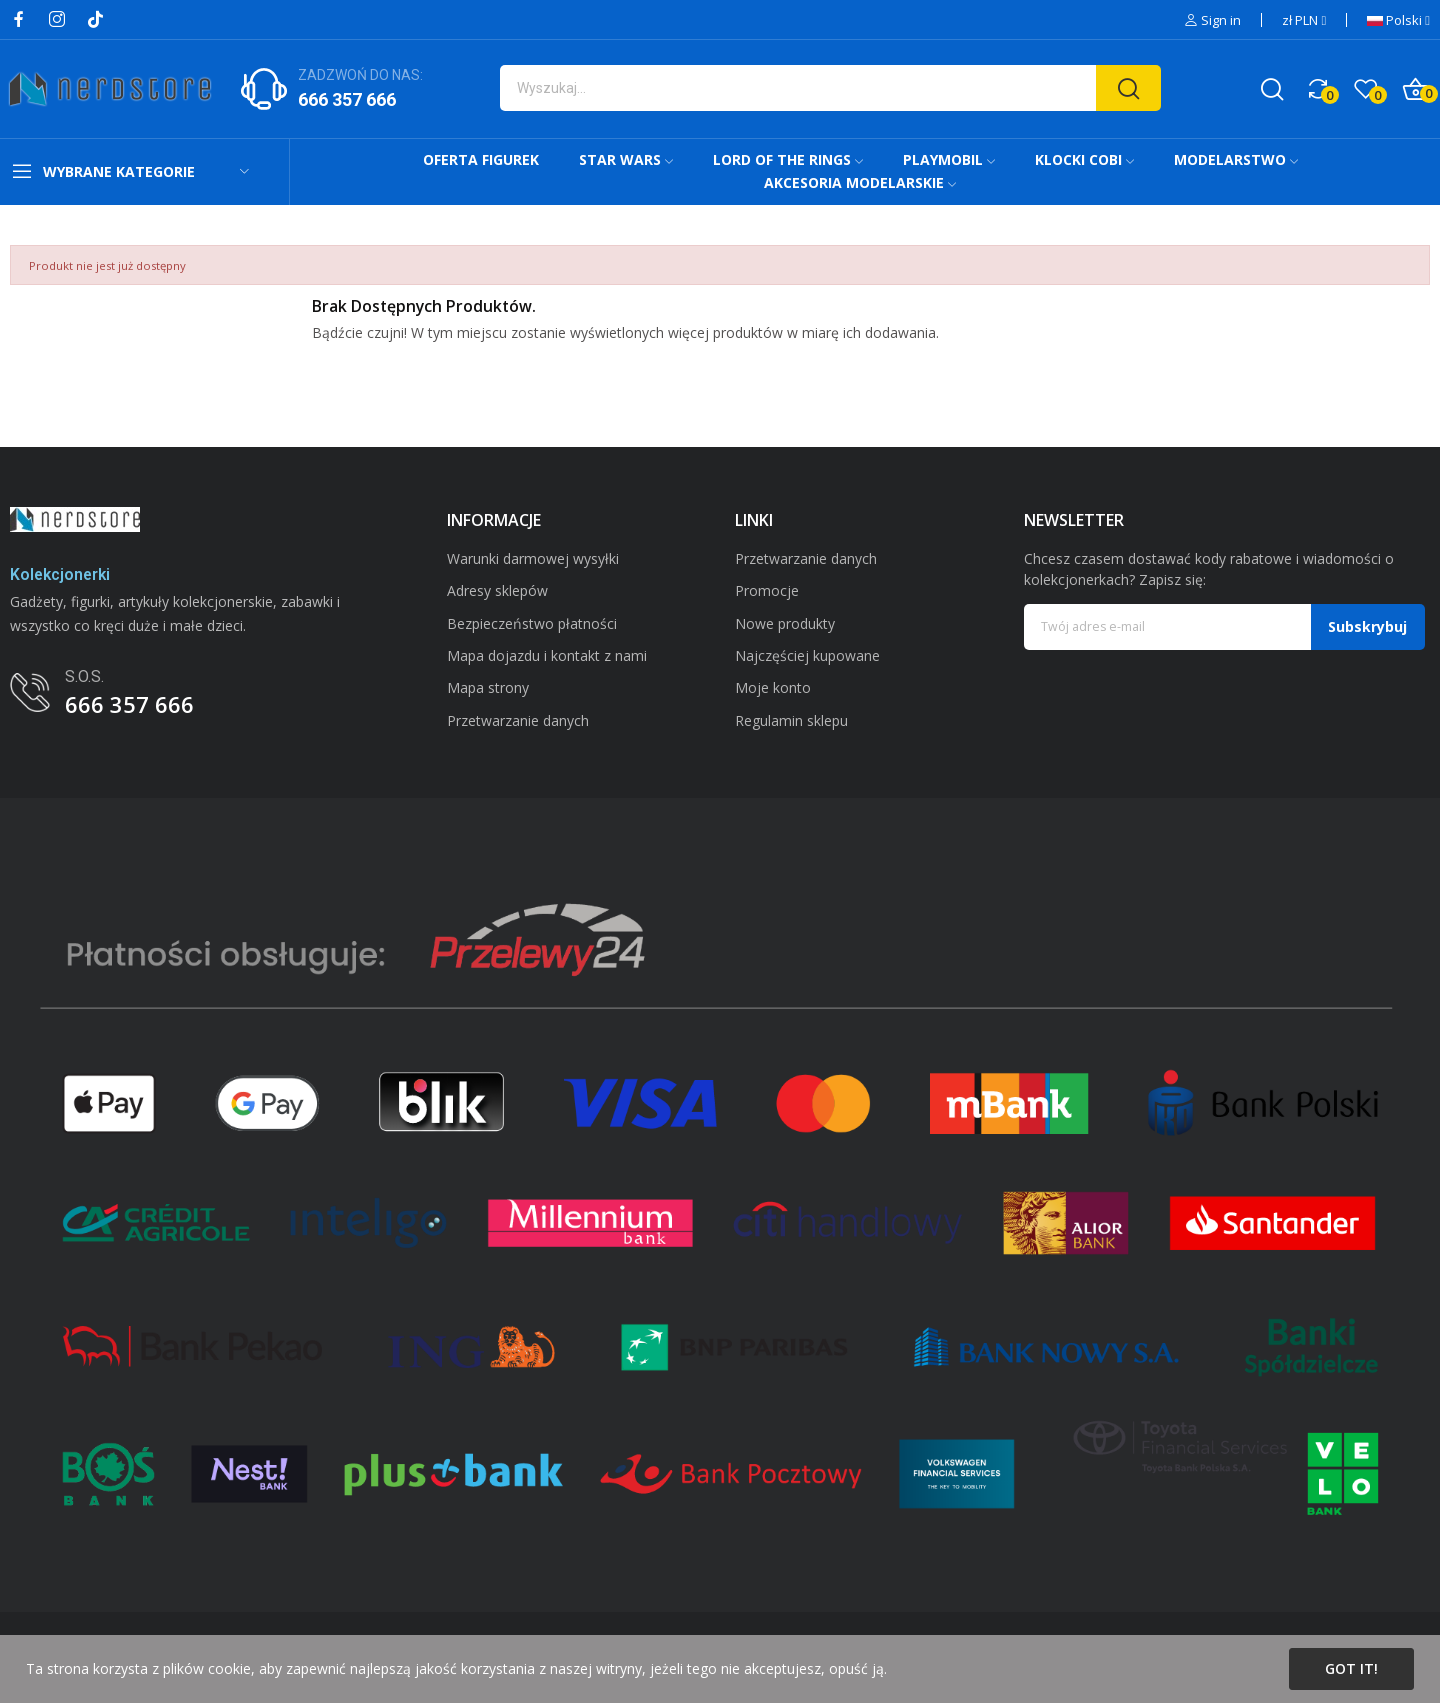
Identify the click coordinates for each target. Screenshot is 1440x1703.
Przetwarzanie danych (518, 720)
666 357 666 (347, 99)
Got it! (1351, 1668)
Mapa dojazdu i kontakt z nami (547, 655)
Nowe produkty (785, 623)
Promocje (767, 590)
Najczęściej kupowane (807, 655)
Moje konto (773, 687)
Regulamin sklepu (791, 720)
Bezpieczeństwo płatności (532, 623)
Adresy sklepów (497, 590)
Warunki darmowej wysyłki (533, 558)
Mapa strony (488, 687)
